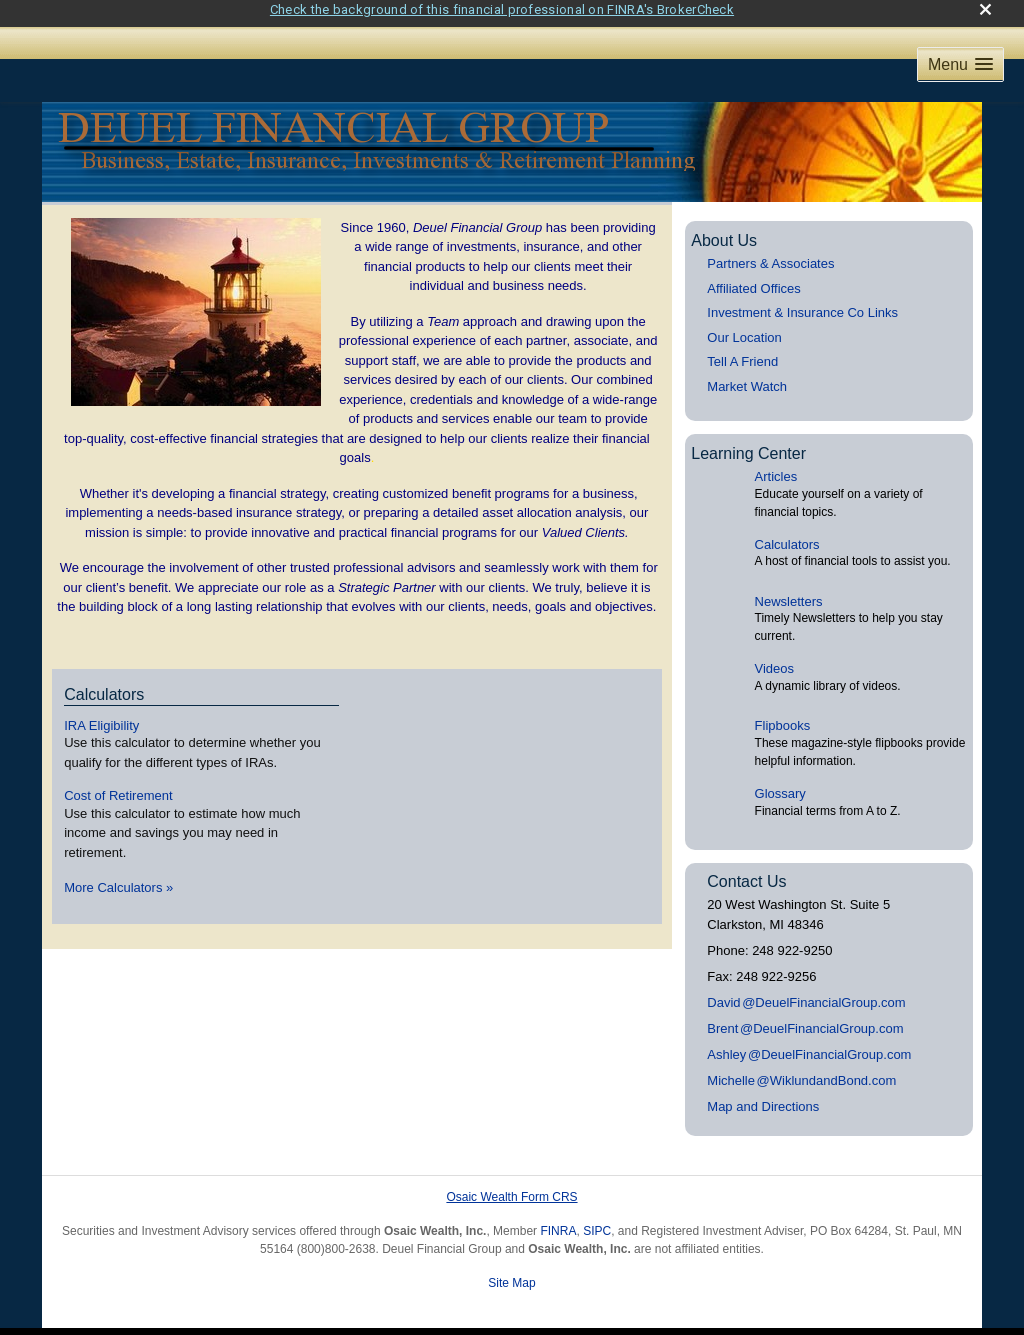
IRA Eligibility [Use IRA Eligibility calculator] (101, 714)
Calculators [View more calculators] (104, 684)
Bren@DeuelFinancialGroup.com (805, 1018)
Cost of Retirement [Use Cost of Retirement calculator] (118, 785)
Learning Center (748, 442)
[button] (960, 54)
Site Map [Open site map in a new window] (511, 1273)
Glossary (780, 783)
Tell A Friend (742, 351)
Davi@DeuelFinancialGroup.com (806, 992)
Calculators (787, 534)
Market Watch (747, 376)
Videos (775, 658)
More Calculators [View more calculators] (118, 877)
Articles (776, 466)
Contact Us (746, 871)
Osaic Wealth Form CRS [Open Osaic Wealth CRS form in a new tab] (511, 1187)
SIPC (597, 1221)
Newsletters (789, 591)
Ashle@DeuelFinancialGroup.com (809, 1044)
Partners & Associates (770, 253)
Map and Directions (763, 1096)
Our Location (744, 327)
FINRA (558, 1221)
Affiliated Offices (753, 278)
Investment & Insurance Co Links (802, 302)
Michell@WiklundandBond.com (801, 1070)
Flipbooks (783, 715)
